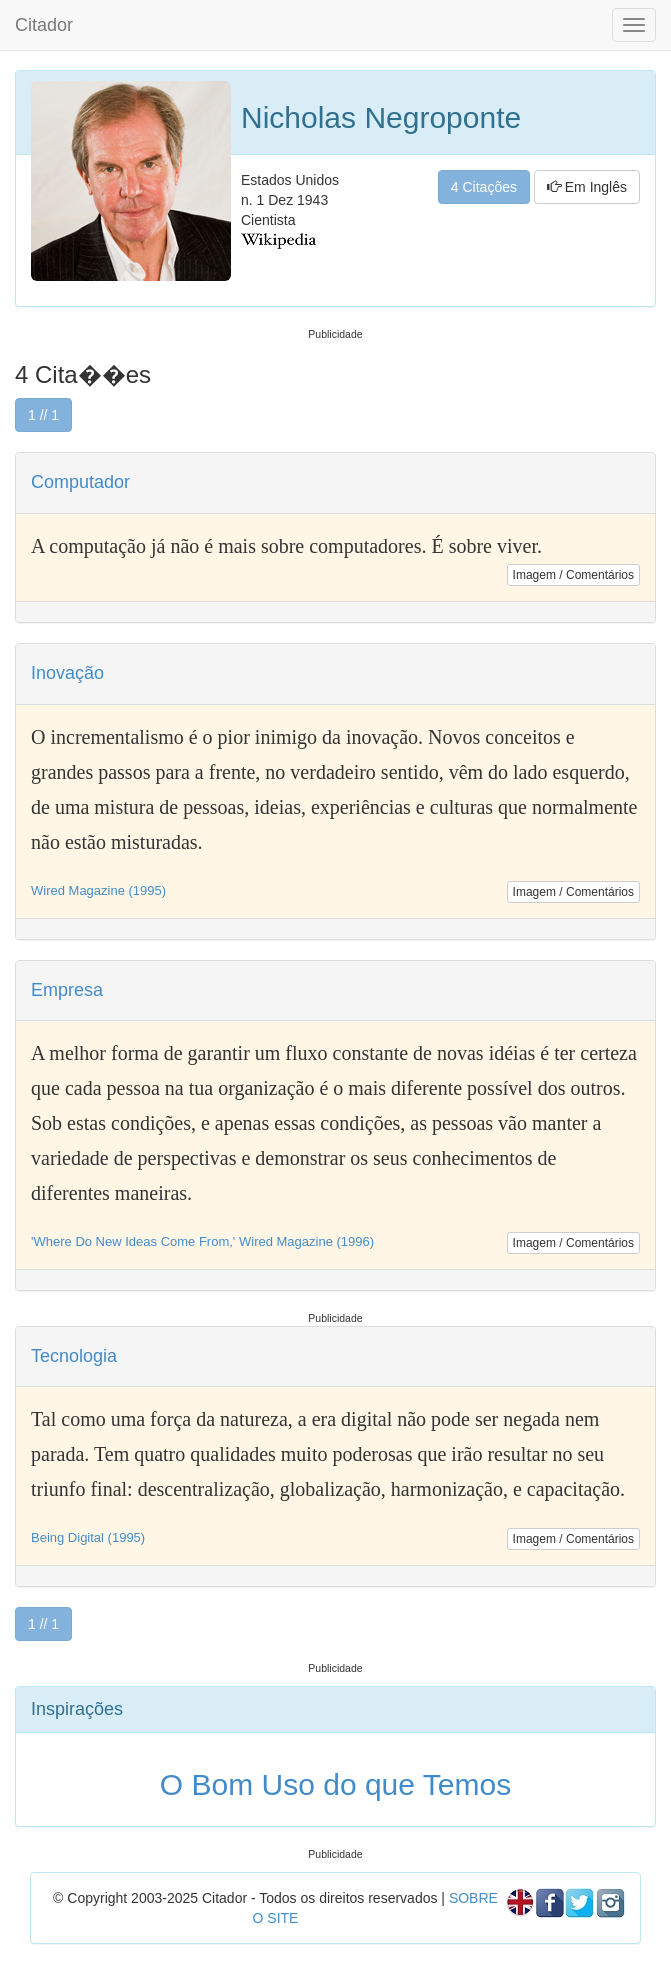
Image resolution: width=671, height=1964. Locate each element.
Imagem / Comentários (573, 575)
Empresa (67, 990)
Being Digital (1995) (88, 1537)
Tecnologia (74, 1356)
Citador (44, 25)
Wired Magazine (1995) (98, 890)
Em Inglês (587, 187)
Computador (80, 482)
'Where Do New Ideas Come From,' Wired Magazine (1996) (202, 1241)
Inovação (67, 673)
